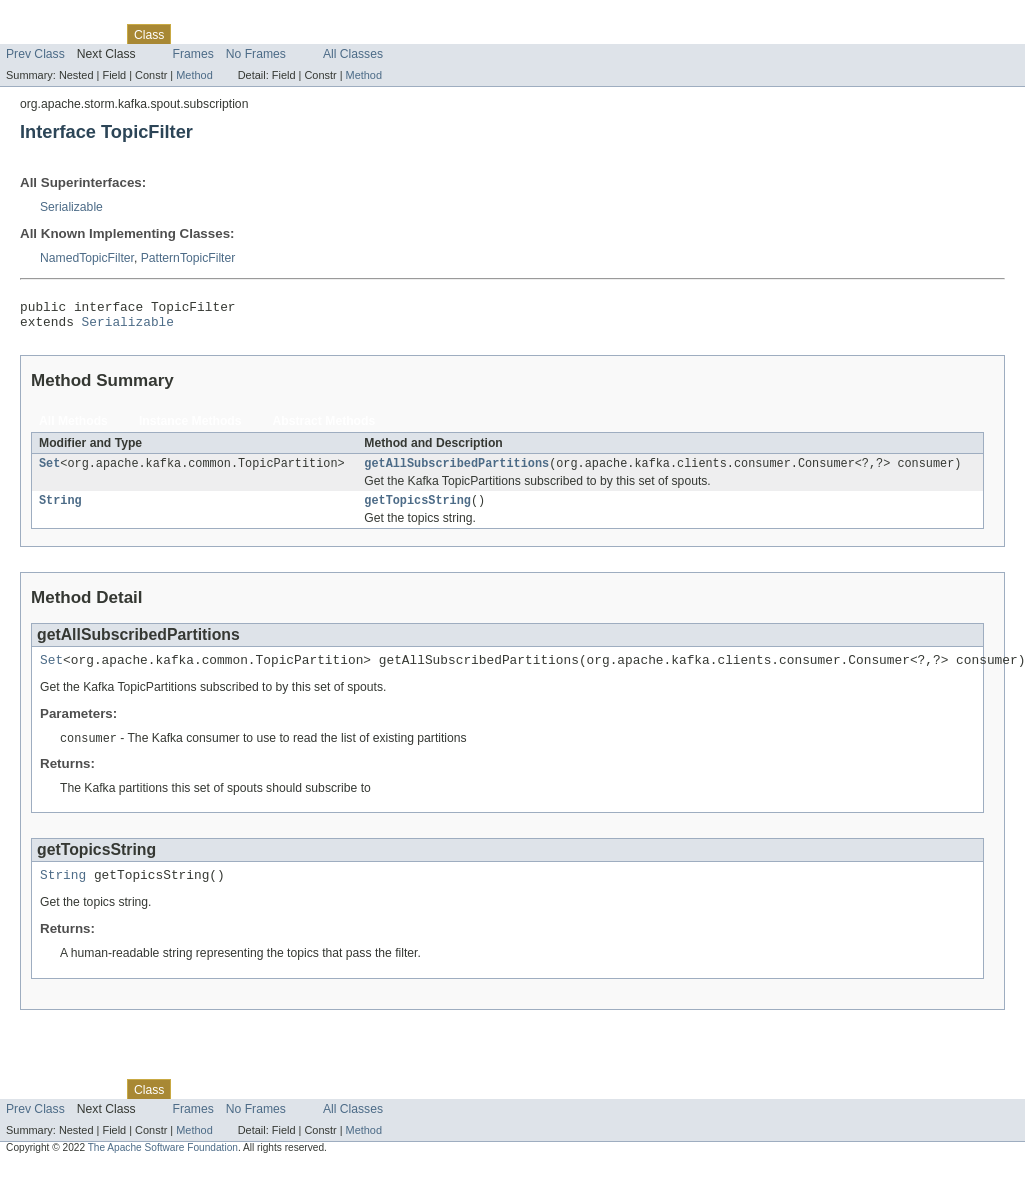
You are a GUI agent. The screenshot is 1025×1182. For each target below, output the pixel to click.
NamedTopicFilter (87, 258)
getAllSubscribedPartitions (456, 471)
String (60, 510)
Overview (31, 34)
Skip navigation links (55, 17)
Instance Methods (190, 427)
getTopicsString (417, 510)
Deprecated (284, 34)
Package (92, 34)
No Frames (256, 54)
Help (381, 34)
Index (342, 34)
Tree (228, 34)
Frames (193, 54)
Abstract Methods (324, 427)
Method (194, 75)
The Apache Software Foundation (163, 1164)
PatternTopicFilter (188, 258)
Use (193, 34)
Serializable (71, 207)
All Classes (353, 54)
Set (49, 471)
